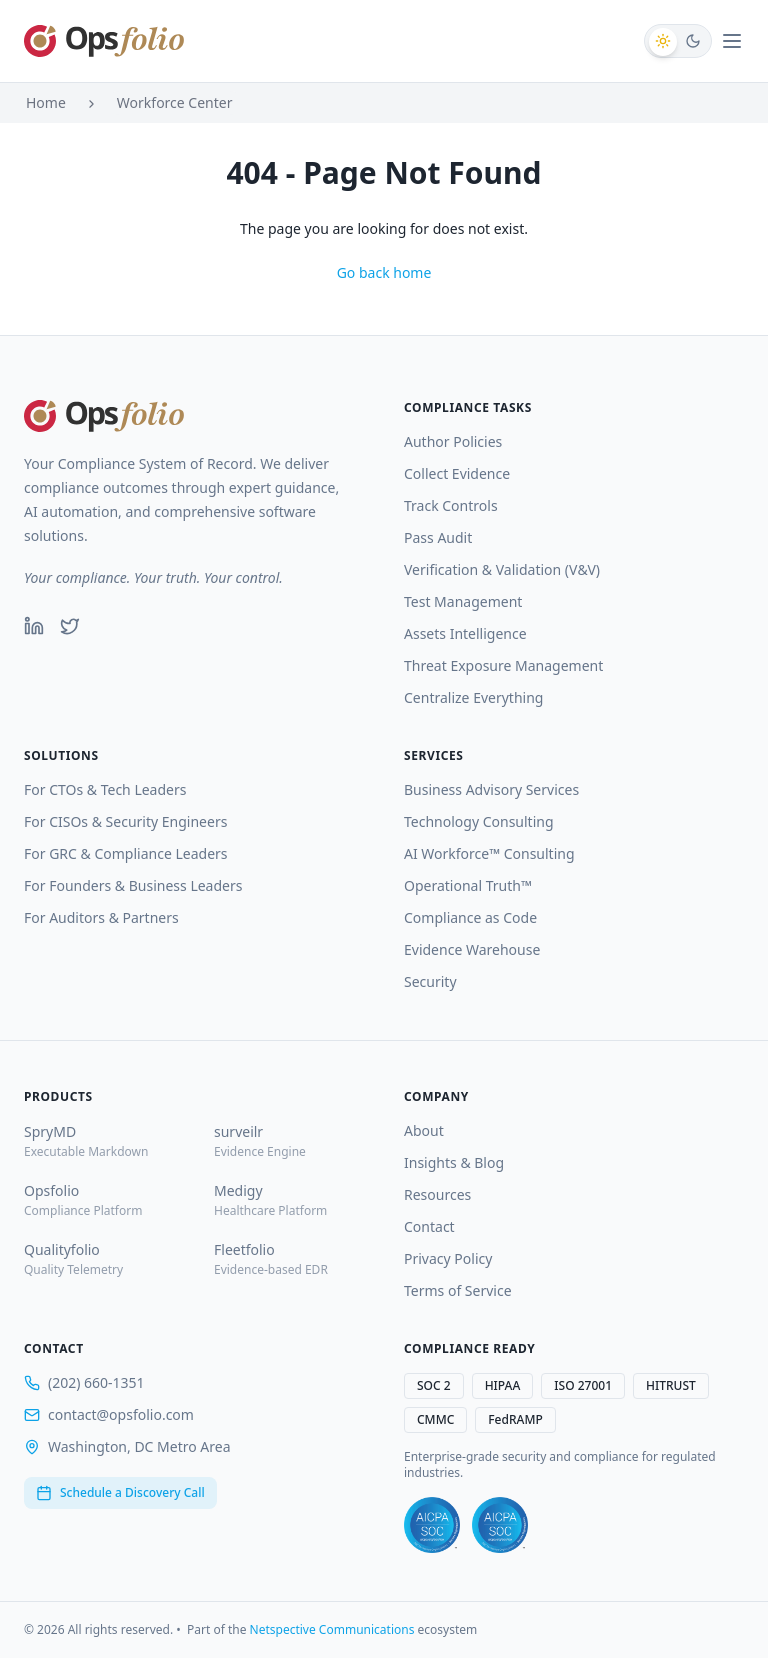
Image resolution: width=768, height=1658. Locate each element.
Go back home (384, 272)
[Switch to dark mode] (678, 41)
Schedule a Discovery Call (120, 1492)
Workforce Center (175, 102)
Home (46, 102)
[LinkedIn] (34, 626)
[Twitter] (70, 626)
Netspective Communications (332, 1629)
